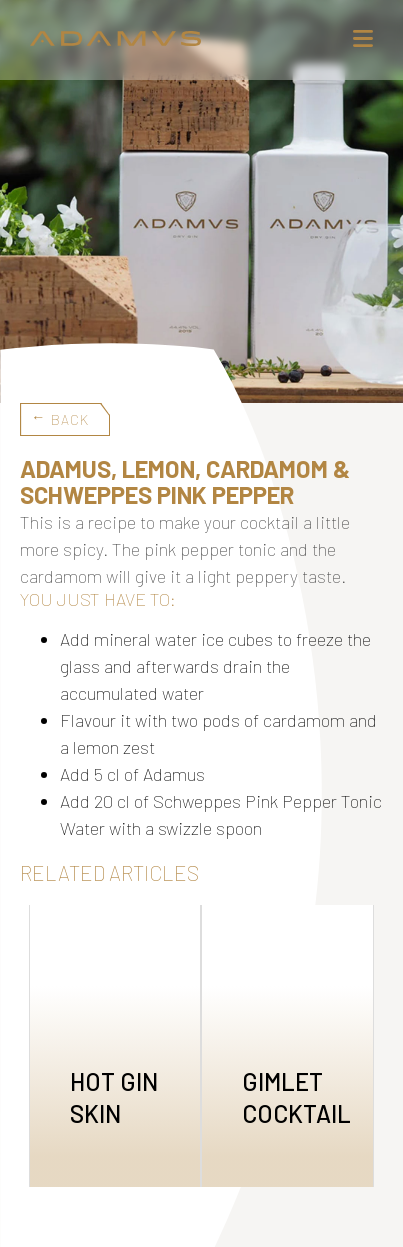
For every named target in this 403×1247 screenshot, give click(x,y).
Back (70, 419)
